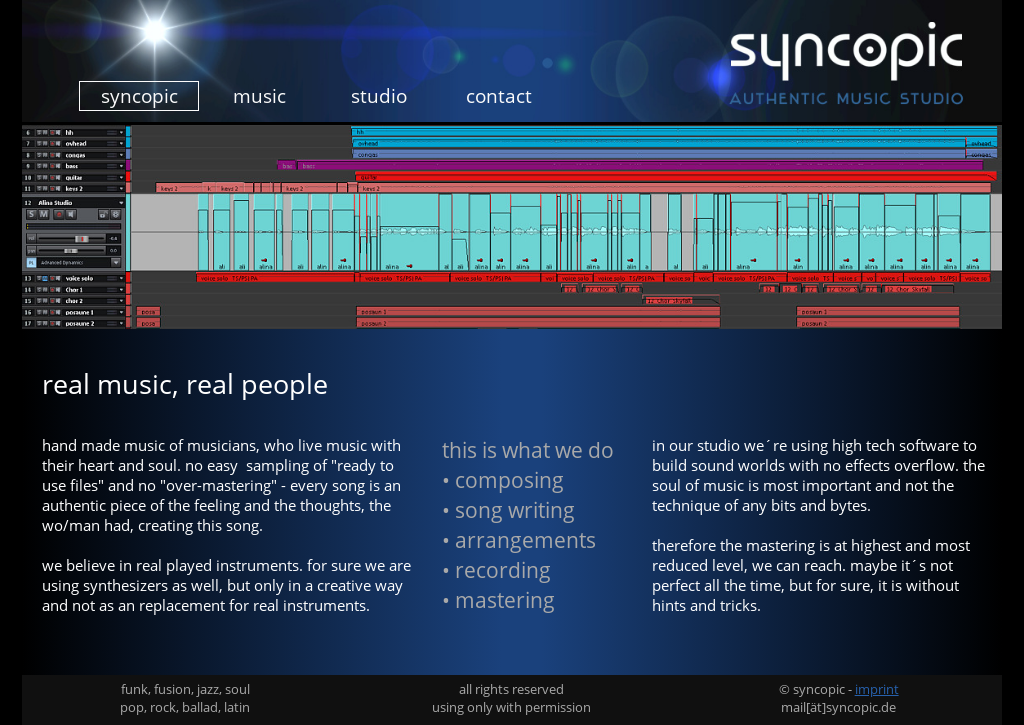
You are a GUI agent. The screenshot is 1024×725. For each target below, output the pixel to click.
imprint (877, 689)
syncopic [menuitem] (139, 96)
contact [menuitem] (499, 96)
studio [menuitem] (379, 96)
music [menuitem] (259, 96)
